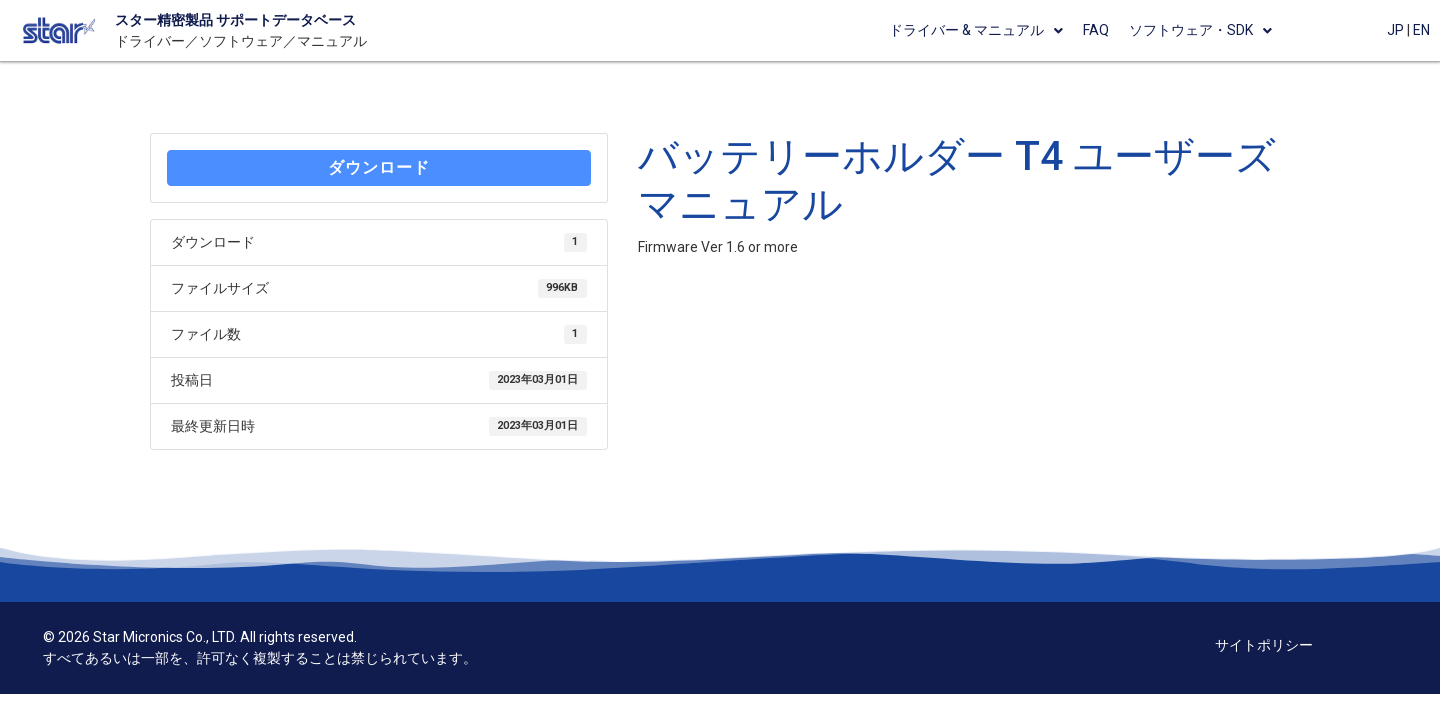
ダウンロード (379, 167)
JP (1395, 30)
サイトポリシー (1264, 645)
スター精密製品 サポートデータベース (235, 20)
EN (1421, 30)
